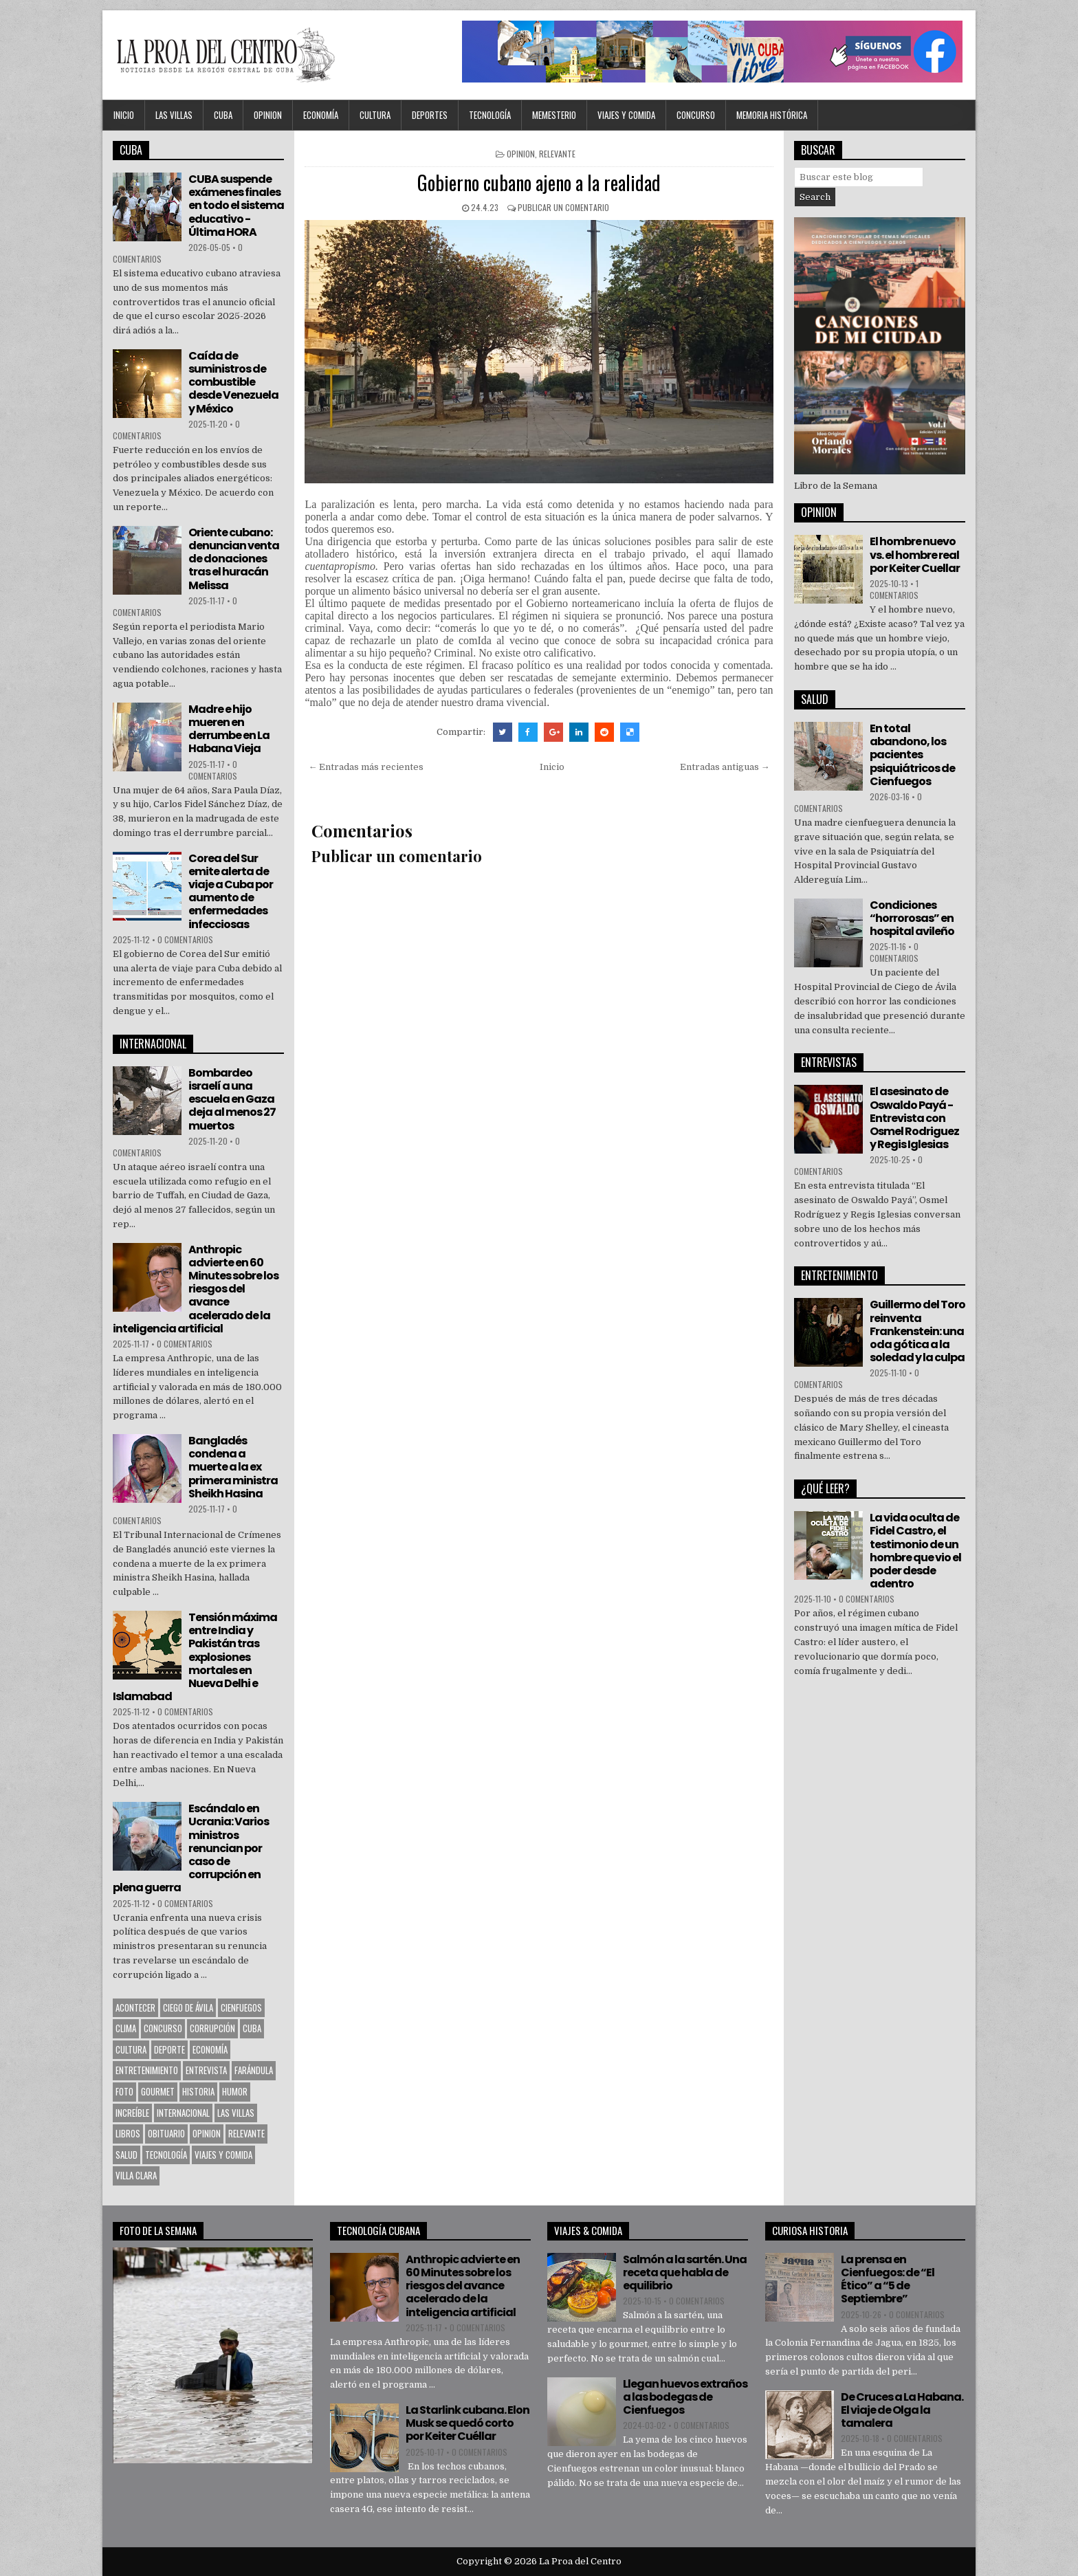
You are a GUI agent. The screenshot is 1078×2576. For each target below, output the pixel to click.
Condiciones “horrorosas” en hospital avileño (912, 918)
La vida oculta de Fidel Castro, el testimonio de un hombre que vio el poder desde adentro (915, 1551)
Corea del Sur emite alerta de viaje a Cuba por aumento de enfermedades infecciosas (230, 891)
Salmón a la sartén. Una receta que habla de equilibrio (685, 2272)
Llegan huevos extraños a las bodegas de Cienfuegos (685, 2397)
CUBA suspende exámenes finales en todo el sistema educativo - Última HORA (236, 205)
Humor (235, 2091)
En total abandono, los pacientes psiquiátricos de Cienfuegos (912, 754)
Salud (127, 2154)
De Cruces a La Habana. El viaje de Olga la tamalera (902, 2410)
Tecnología (490, 115)
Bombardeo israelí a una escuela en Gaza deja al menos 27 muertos (232, 1099)
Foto (124, 2091)
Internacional (183, 2113)
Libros (128, 2133)
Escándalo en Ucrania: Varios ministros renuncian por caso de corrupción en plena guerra (191, 1848)
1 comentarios (894, 589)
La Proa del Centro (580, 2561)
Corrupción (212, 2028)
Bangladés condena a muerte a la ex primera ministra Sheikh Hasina (233, 1467)
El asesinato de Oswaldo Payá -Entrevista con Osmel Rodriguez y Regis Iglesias (914, 1117)
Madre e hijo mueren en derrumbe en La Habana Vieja (229, 729)
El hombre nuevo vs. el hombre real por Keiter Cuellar (915, 554)
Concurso (695, 115)
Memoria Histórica (771, 115)
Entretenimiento (147, 2070)
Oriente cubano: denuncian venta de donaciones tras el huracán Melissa (233, 559)
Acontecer (135, 2007)
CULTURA (375, 115)
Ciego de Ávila (188, 2007)
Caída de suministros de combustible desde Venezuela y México (233, 382)
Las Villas (173, 115)
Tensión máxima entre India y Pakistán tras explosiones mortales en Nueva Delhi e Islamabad (195, 1656)
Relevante (557, 153)
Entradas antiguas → (725, 767)
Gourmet (158, 2091)
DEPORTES (430, 115)
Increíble (132, 2113)
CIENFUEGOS (241, 2007)
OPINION (268, 115)
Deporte (169, 2049)
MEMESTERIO (554, 115)
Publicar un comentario (563, 207)
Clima (126, 2028)
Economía (320, 115)
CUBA (223, 115)
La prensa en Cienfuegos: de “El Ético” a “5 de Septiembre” (887, 2279)
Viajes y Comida (626, 115)
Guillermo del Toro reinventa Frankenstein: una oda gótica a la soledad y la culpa (917, 1331)
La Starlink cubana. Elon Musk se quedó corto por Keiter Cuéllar (467, 2423)
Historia (198, 2091)
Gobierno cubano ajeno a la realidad (539, 182)
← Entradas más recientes (366, 767)
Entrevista (206, 2070)
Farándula (253, 2070)
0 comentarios (212, 770)
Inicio (123, 115)
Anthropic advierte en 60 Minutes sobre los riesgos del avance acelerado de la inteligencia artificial (195, 1289)
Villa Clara (136, 2175)
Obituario (166, 2133)
